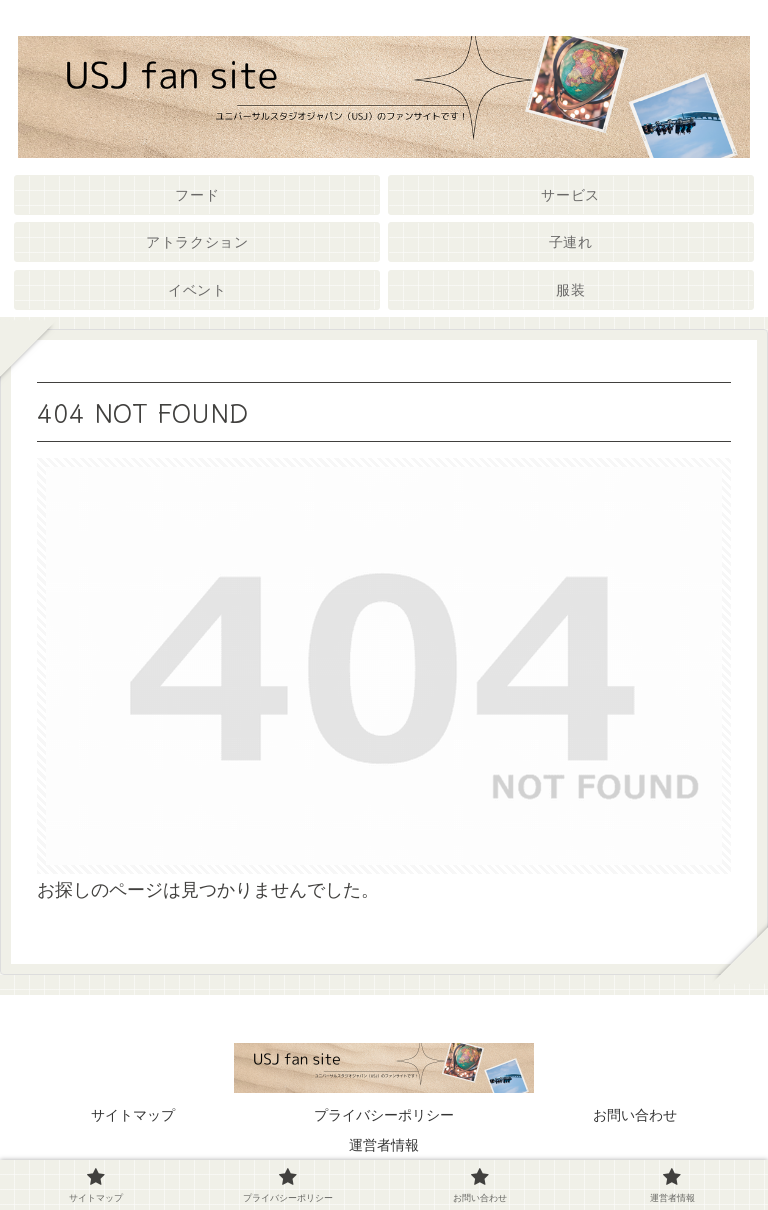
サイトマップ (133, 1115)
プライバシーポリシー (384, 1115)
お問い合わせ (635, 1115)
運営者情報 (384, 1145)
